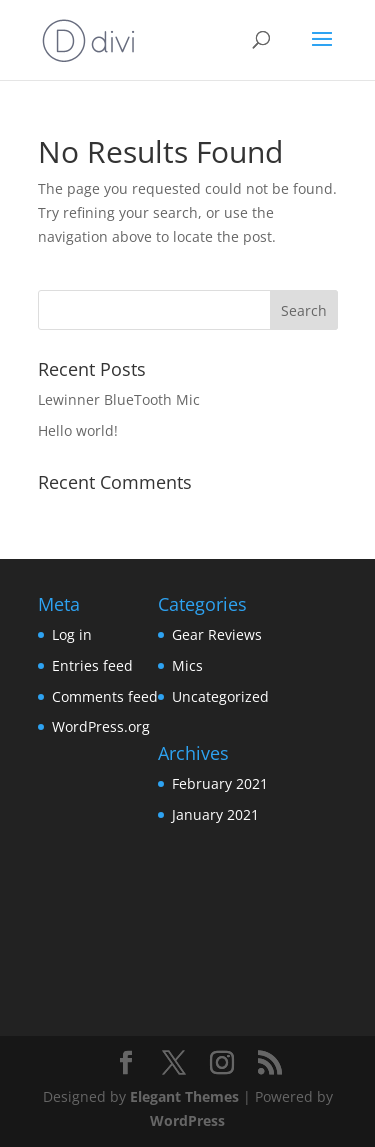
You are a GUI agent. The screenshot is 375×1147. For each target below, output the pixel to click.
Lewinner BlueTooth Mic (119, 399)
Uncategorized (220, 696)
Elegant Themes (184, 1096)
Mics (187, 665)
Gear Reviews (217, 634)
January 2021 (215, 814)
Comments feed (105, 696)
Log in (72, 634)
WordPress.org (101, 726)
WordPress (187, 1120)
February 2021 (220, 783)
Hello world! (78, 430)
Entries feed (92, 665)
